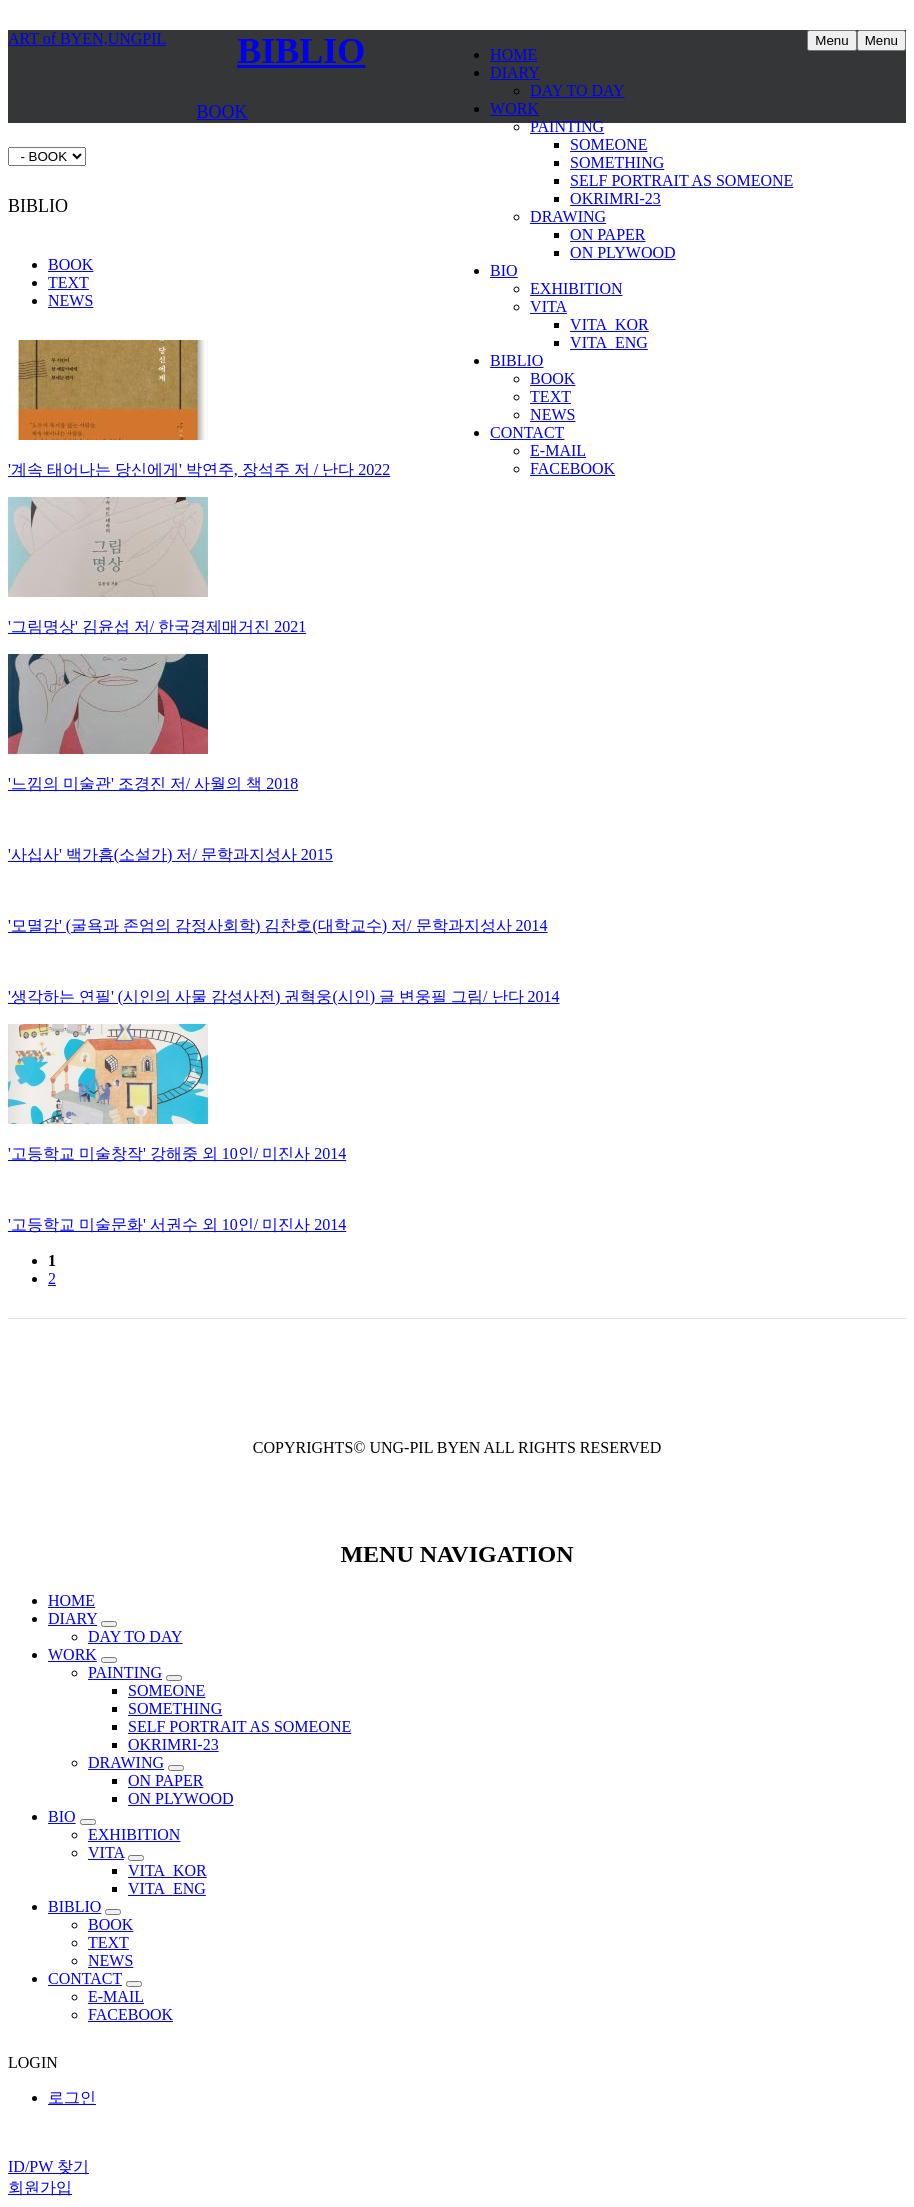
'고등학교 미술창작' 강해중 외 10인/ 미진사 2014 (177, 1153)
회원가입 (40, 2187)
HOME (513, 54)
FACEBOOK (572, 468)
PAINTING (567, 126)
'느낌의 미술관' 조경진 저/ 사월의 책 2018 (153, 783)
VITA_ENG (609, 342)
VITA (548, 306)
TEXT (550, 396)
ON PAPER (607, 234)
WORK (514, 108)
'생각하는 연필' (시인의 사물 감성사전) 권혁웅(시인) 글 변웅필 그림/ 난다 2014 (284, 996)
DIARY (515, 72)
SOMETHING (617, 162)
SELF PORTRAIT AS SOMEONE (681, 180)
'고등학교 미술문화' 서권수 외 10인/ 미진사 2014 (177, 1224)
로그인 (72, 2097)
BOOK (552, 378)
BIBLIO (516, 360)
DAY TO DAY (577, 90)
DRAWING (568, 216)
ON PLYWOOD (623, 252)
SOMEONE (608, 144)
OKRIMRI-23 (615, 198)
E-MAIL (558, 450)
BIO (504, 270)
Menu (881, 40)
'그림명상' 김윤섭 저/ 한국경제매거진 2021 (157, 626)
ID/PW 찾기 (48, 2166)
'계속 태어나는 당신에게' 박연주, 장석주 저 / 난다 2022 (199, 469)
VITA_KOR (609, 324)
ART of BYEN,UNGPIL (87, 38)
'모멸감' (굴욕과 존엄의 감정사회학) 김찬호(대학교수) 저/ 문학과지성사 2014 (278, 925)
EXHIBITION (576, 288)
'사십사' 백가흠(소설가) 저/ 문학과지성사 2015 (170, 854)
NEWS (552, 414)
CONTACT (527, 432)
